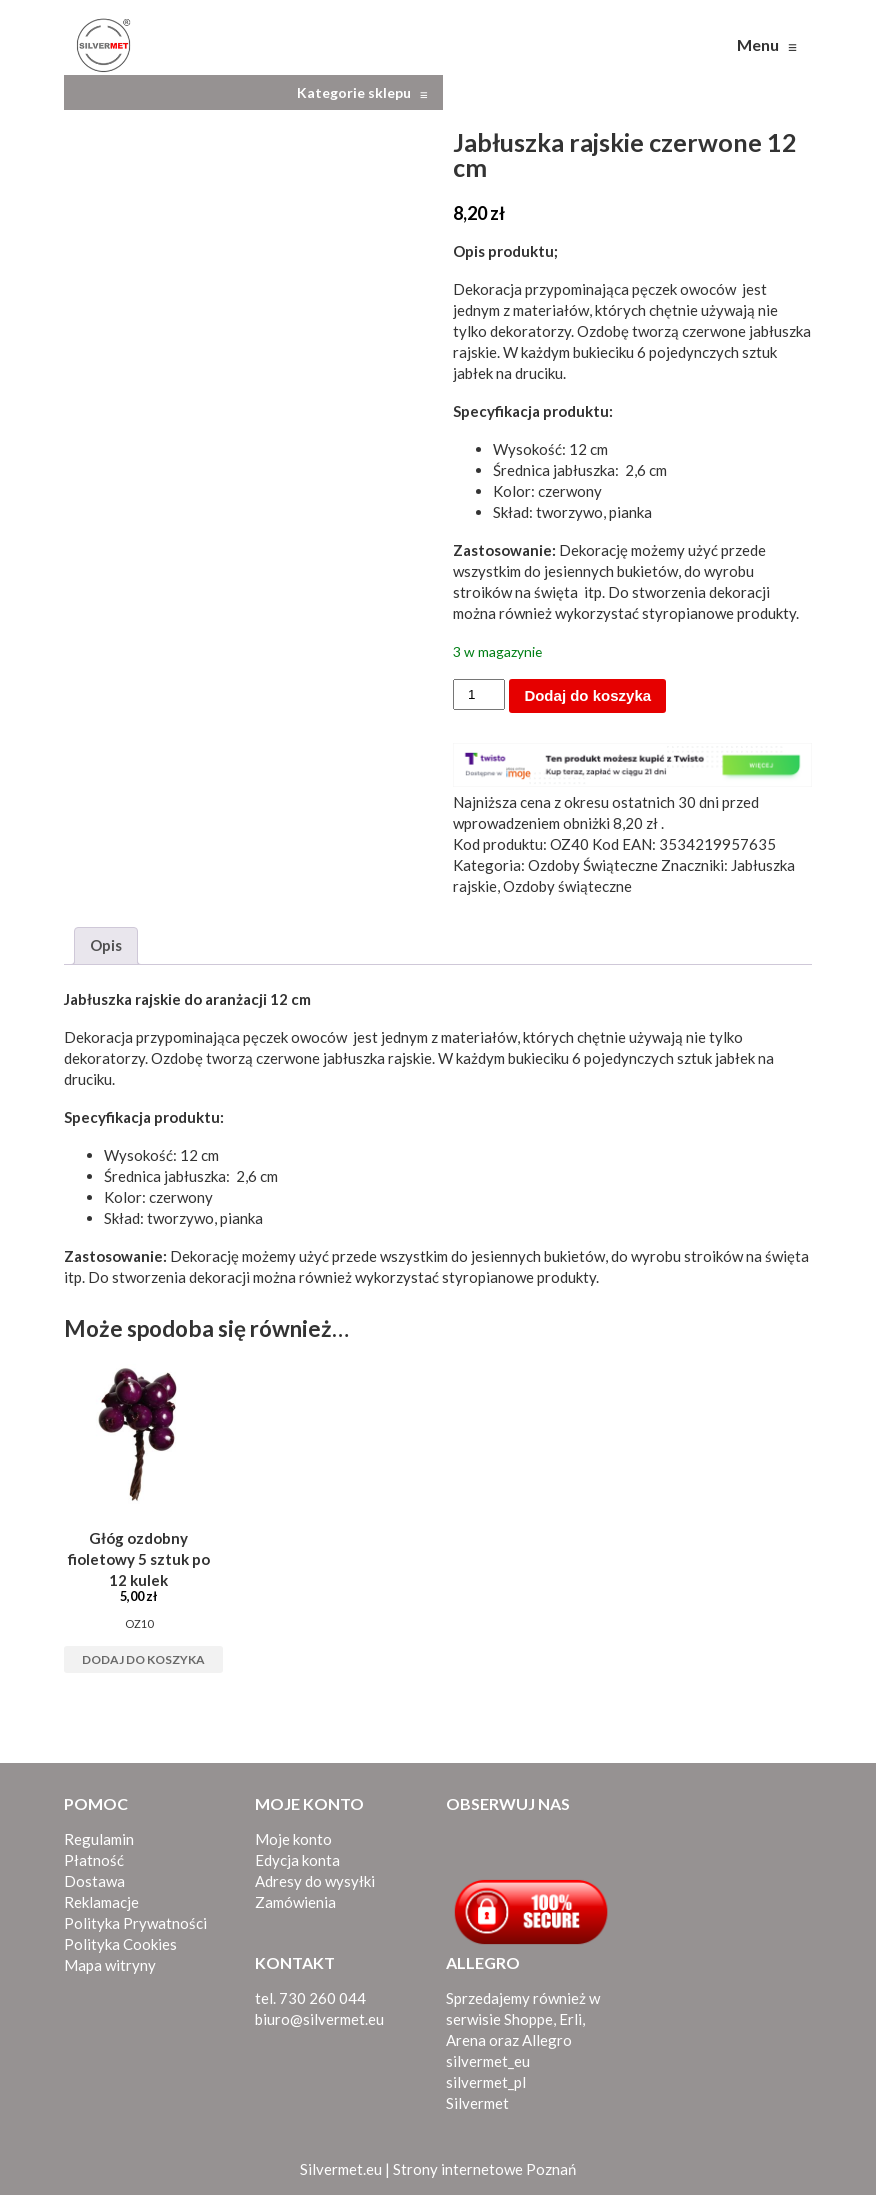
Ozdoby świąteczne (567, 886)
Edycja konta (297, 1860)
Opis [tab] (106, 945)
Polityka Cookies (120, 1944)
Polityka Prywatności (135, 1923)
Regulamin (99, 1839)
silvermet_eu (488, 2061)
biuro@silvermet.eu (319, 2019)
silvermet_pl (486, 2082)
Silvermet (477, 2103)
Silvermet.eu (341, 2169)
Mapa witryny (110, 1965)
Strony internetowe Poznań (484, 2169)
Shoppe (528, 2019)
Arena (466, 2040)
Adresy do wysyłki (315, 1881)
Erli (570, 2019)
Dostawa (94, 1881)
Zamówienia (295, 1902)
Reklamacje (101, 1902)
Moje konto (293, 1839)
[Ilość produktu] (479, 694)
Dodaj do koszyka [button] (143, 1659)
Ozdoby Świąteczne (593, 865)
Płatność (94, 1860)
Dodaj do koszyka (587, 695)
